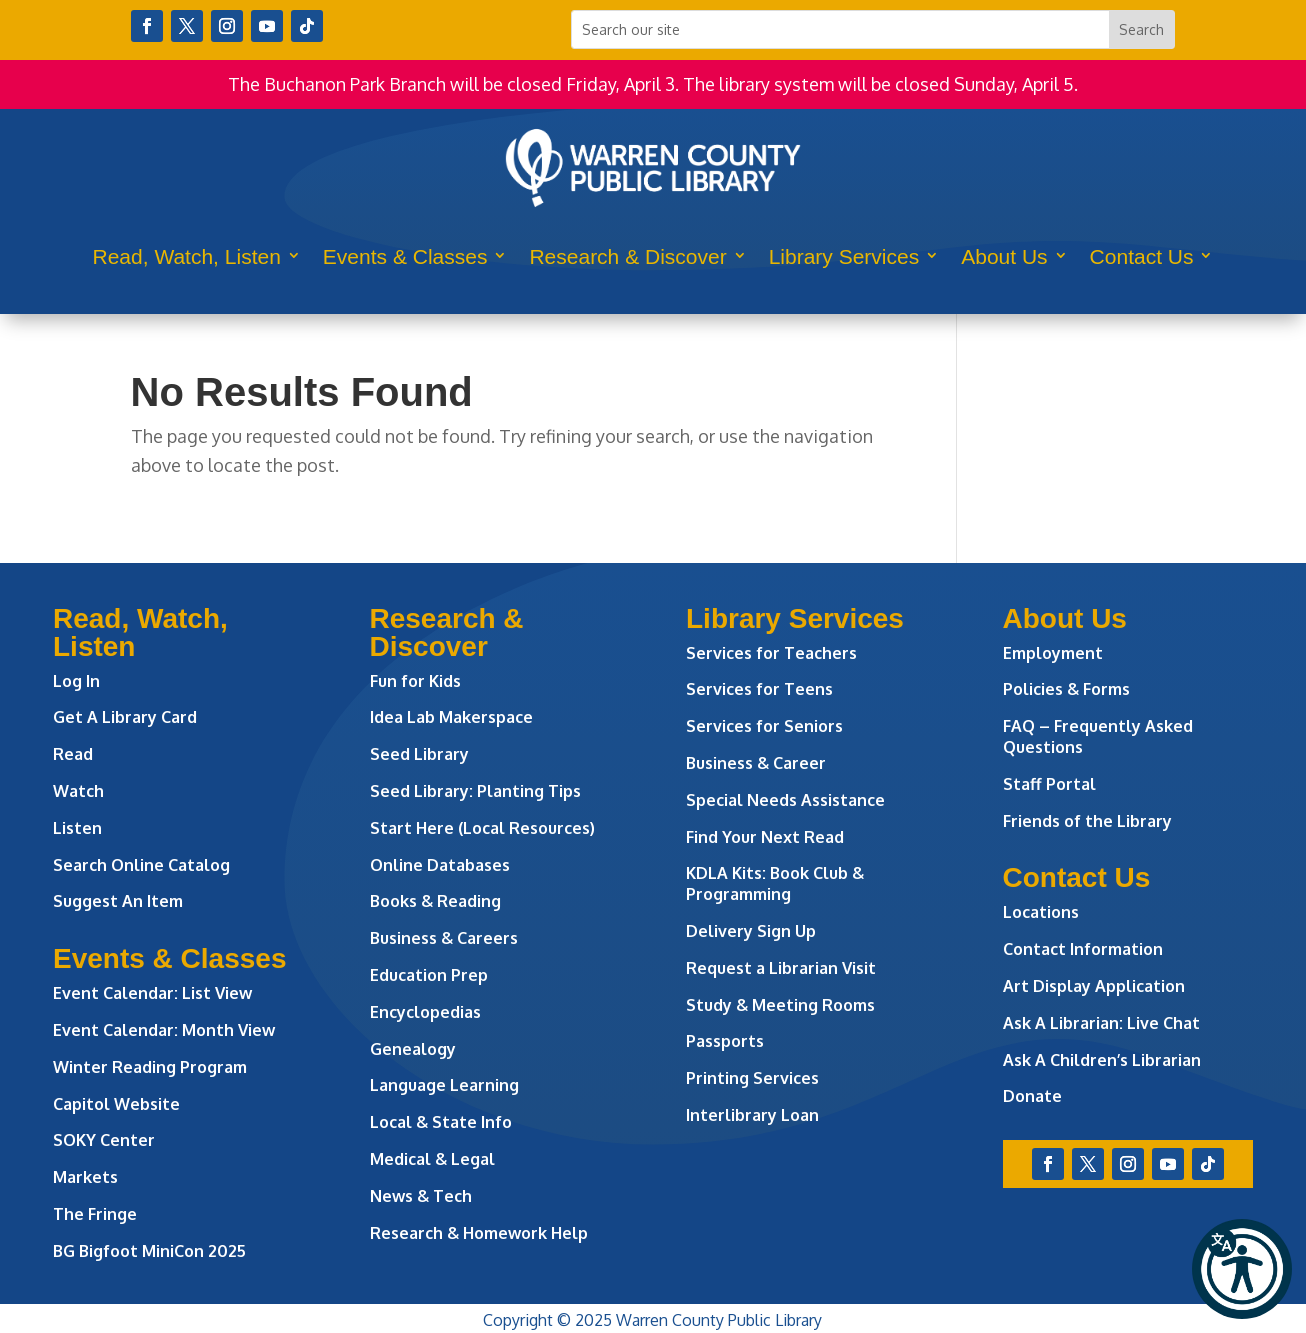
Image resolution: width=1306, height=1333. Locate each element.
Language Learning (444, 1085)
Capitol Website (116, 1104)
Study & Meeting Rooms (780, 1005)
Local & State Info (441, 1122)
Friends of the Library (1087, 821)
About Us (1004, 256)
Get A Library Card (125, 717)
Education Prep (429, 975)
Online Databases (440, 865)
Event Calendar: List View (152, 993)
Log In (76, 681)
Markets (85, 1177)
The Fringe (95, 1214)
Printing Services (752, 1078)
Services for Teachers (771, 653)
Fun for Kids (415, 681)
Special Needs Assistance (785, 800)
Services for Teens (759, 689)
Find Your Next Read (765, 837)
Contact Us (1142, 256)
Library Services (844, 256)
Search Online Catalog (141, 865)
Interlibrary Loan (752, 1115)
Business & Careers (444, 938)
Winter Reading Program (152, 1067)
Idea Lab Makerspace (451, 717)
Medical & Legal (432, 1159)
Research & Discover (627, 256)
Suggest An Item (118, 901)
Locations (1041, 912)
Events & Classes (405, 256)
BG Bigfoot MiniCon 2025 (149, 1251)
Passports (725, 1041)
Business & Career (756, 763)
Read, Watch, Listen (187, 256)
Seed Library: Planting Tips (475, 791)
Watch (78, 791)
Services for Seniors (764, 726)
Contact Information (1083, 949)
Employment (1053, 653)
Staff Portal (1049, 784)
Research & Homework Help (479, 1233)
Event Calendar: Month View (164, 1030)
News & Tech (421, 1196)
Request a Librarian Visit (781, 968)
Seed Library (419, 754)
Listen (77, 828)
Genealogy (413, 1049)
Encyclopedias (425, 1012)
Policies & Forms (1066, 689)
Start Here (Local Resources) (482, 828)
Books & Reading (435, 901)
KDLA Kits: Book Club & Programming (775, 883)
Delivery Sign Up (751, 931)
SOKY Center (104, 1140)
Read (73, 754)
